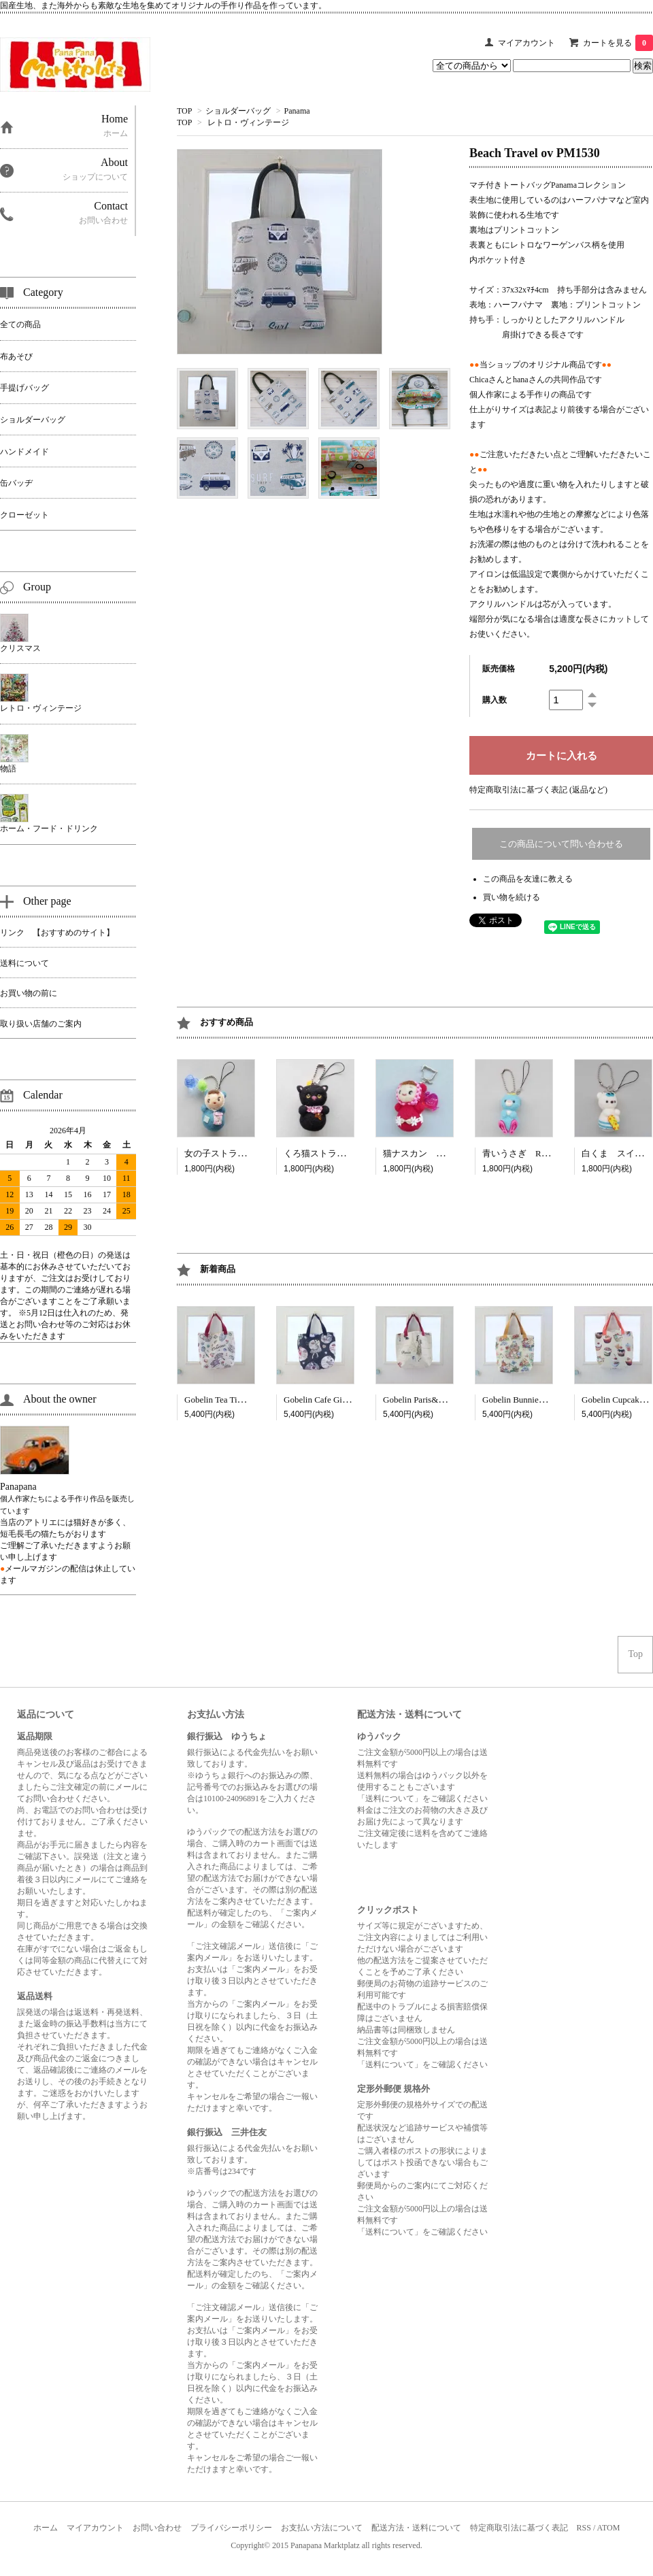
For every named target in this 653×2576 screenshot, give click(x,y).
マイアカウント (526, 43)
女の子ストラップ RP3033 (238, 1153)
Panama (297, 111)
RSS (584, 2527)
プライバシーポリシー (231, 2527)
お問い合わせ (157, 2527)
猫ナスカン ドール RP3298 (441, 1153)
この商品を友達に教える (528, 879)
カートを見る (618, 43)
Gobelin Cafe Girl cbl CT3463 (338, 1399)
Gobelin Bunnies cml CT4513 (535, 1399)
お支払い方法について (322, 2527)
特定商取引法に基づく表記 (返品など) (538, 789)
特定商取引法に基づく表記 (519, 2527)
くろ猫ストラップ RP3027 (338, 1153)
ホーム (45, 2527)
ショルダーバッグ (238, 111)
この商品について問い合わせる (561, 844)
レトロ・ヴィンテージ (248, 122)
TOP (184, 111)
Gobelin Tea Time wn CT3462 (238, 1399)
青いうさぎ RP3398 (523, 1153)
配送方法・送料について (416, 2527)
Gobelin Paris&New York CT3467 (444, 1399)
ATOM (608, 2527)
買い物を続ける (511, 897)
